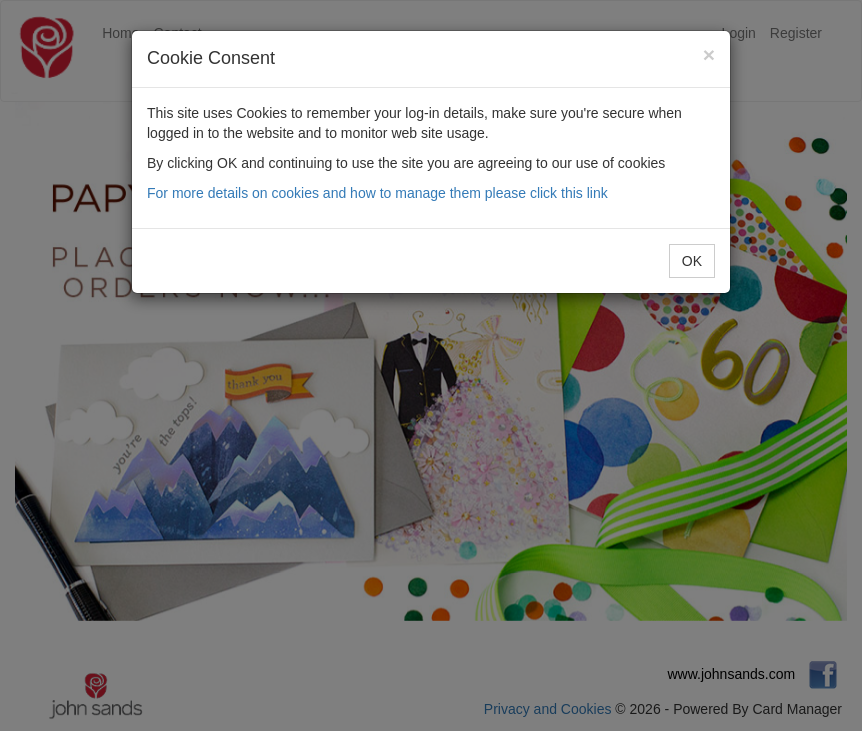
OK (692, 261)
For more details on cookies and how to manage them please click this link (377, 193)
